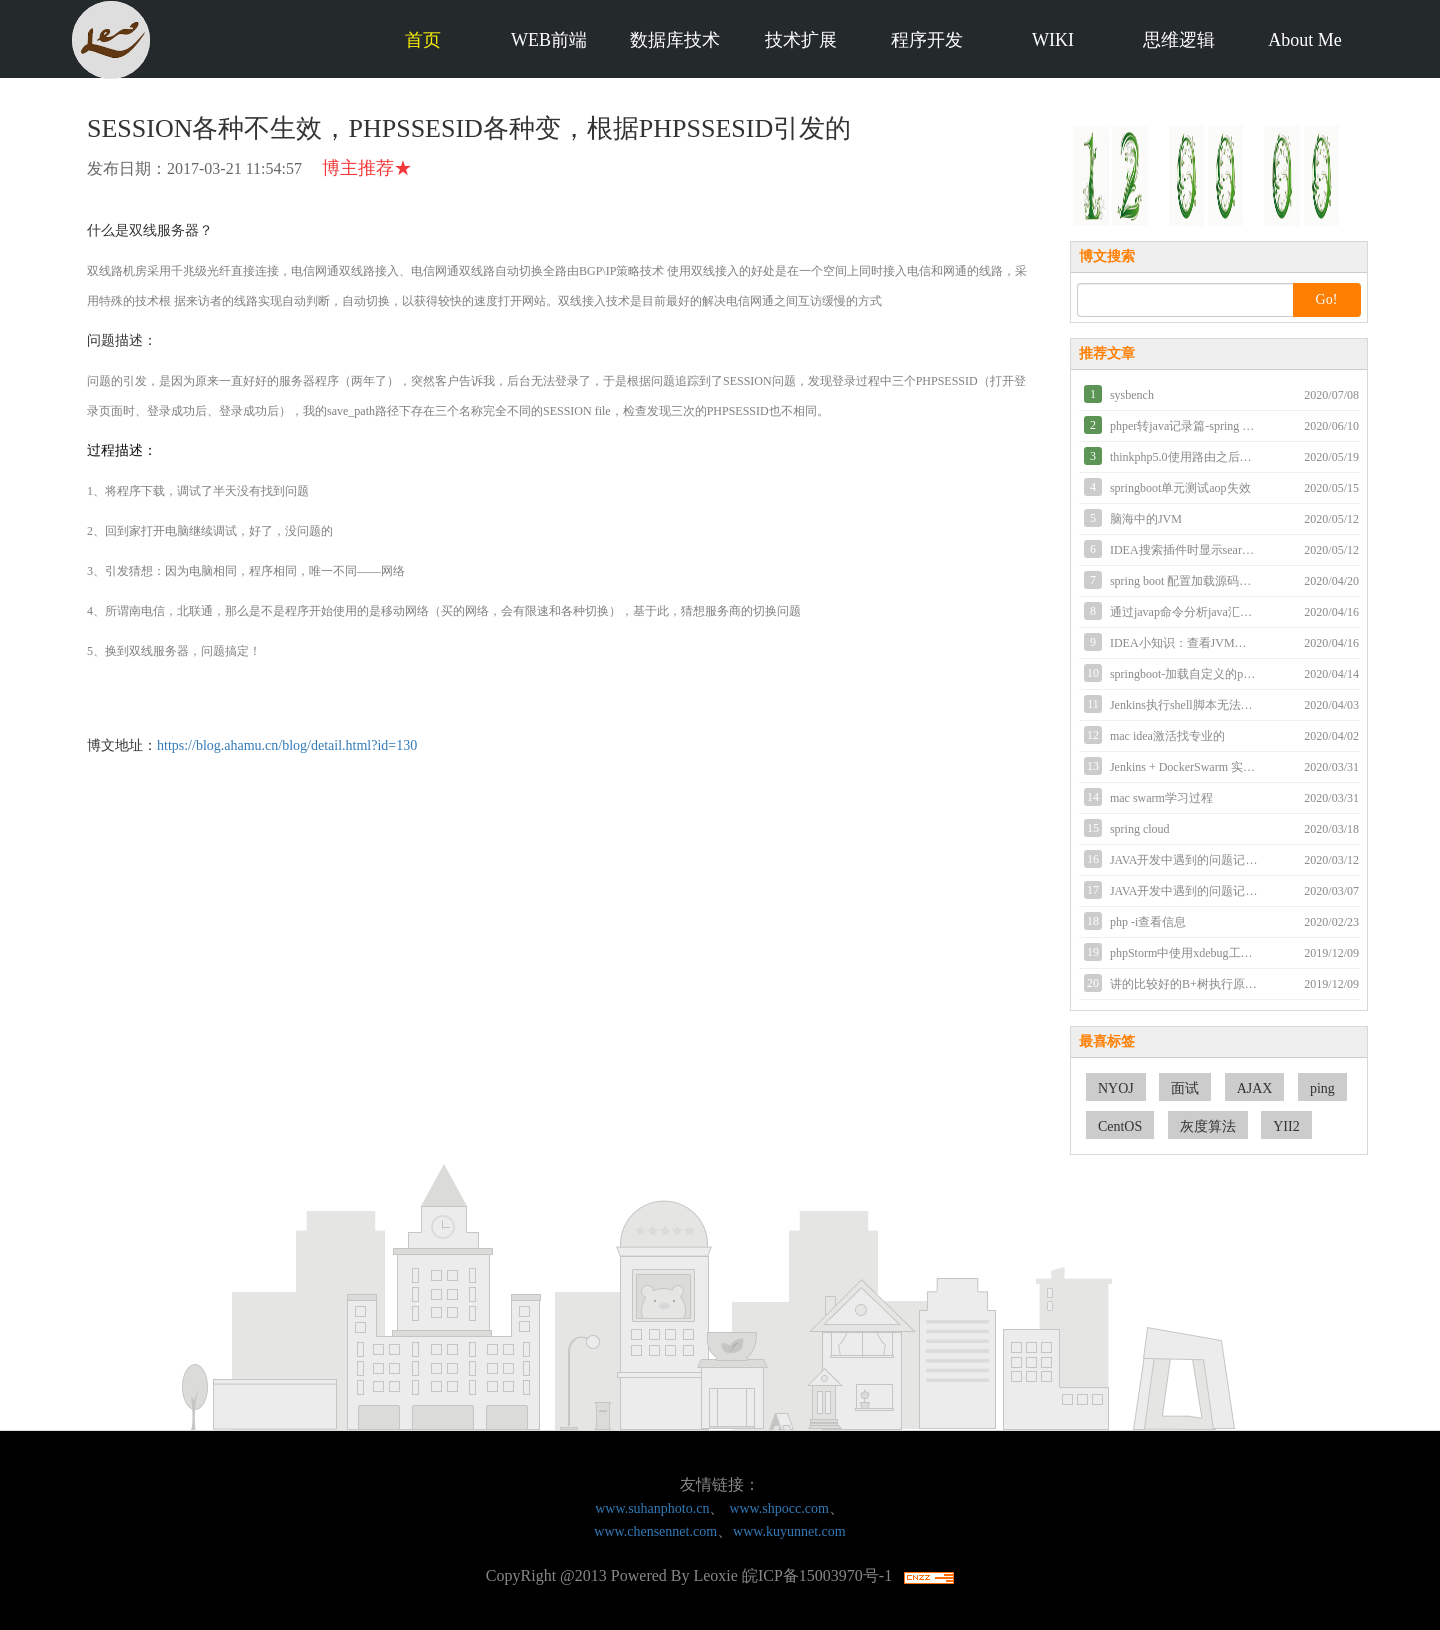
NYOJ (1116, 1088)
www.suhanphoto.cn (652, 1508)
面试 (1185, 1088)
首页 (423, 40)
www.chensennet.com (655, 1531)
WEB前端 (549, 40)
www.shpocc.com (778, 1508)
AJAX (1255, 1088)
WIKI (1053, 40)
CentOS (1120, 1126)
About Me (1305, 40)
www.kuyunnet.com (789, 1531)
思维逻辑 (1179, 40)
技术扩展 (801, 40)
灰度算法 (1208, 1126)
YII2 (1286, 1126)
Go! (1327, 299)
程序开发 (927, 40)
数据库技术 (675, 40)
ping (1322, 1088)
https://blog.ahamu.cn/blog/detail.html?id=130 (287, 745)
